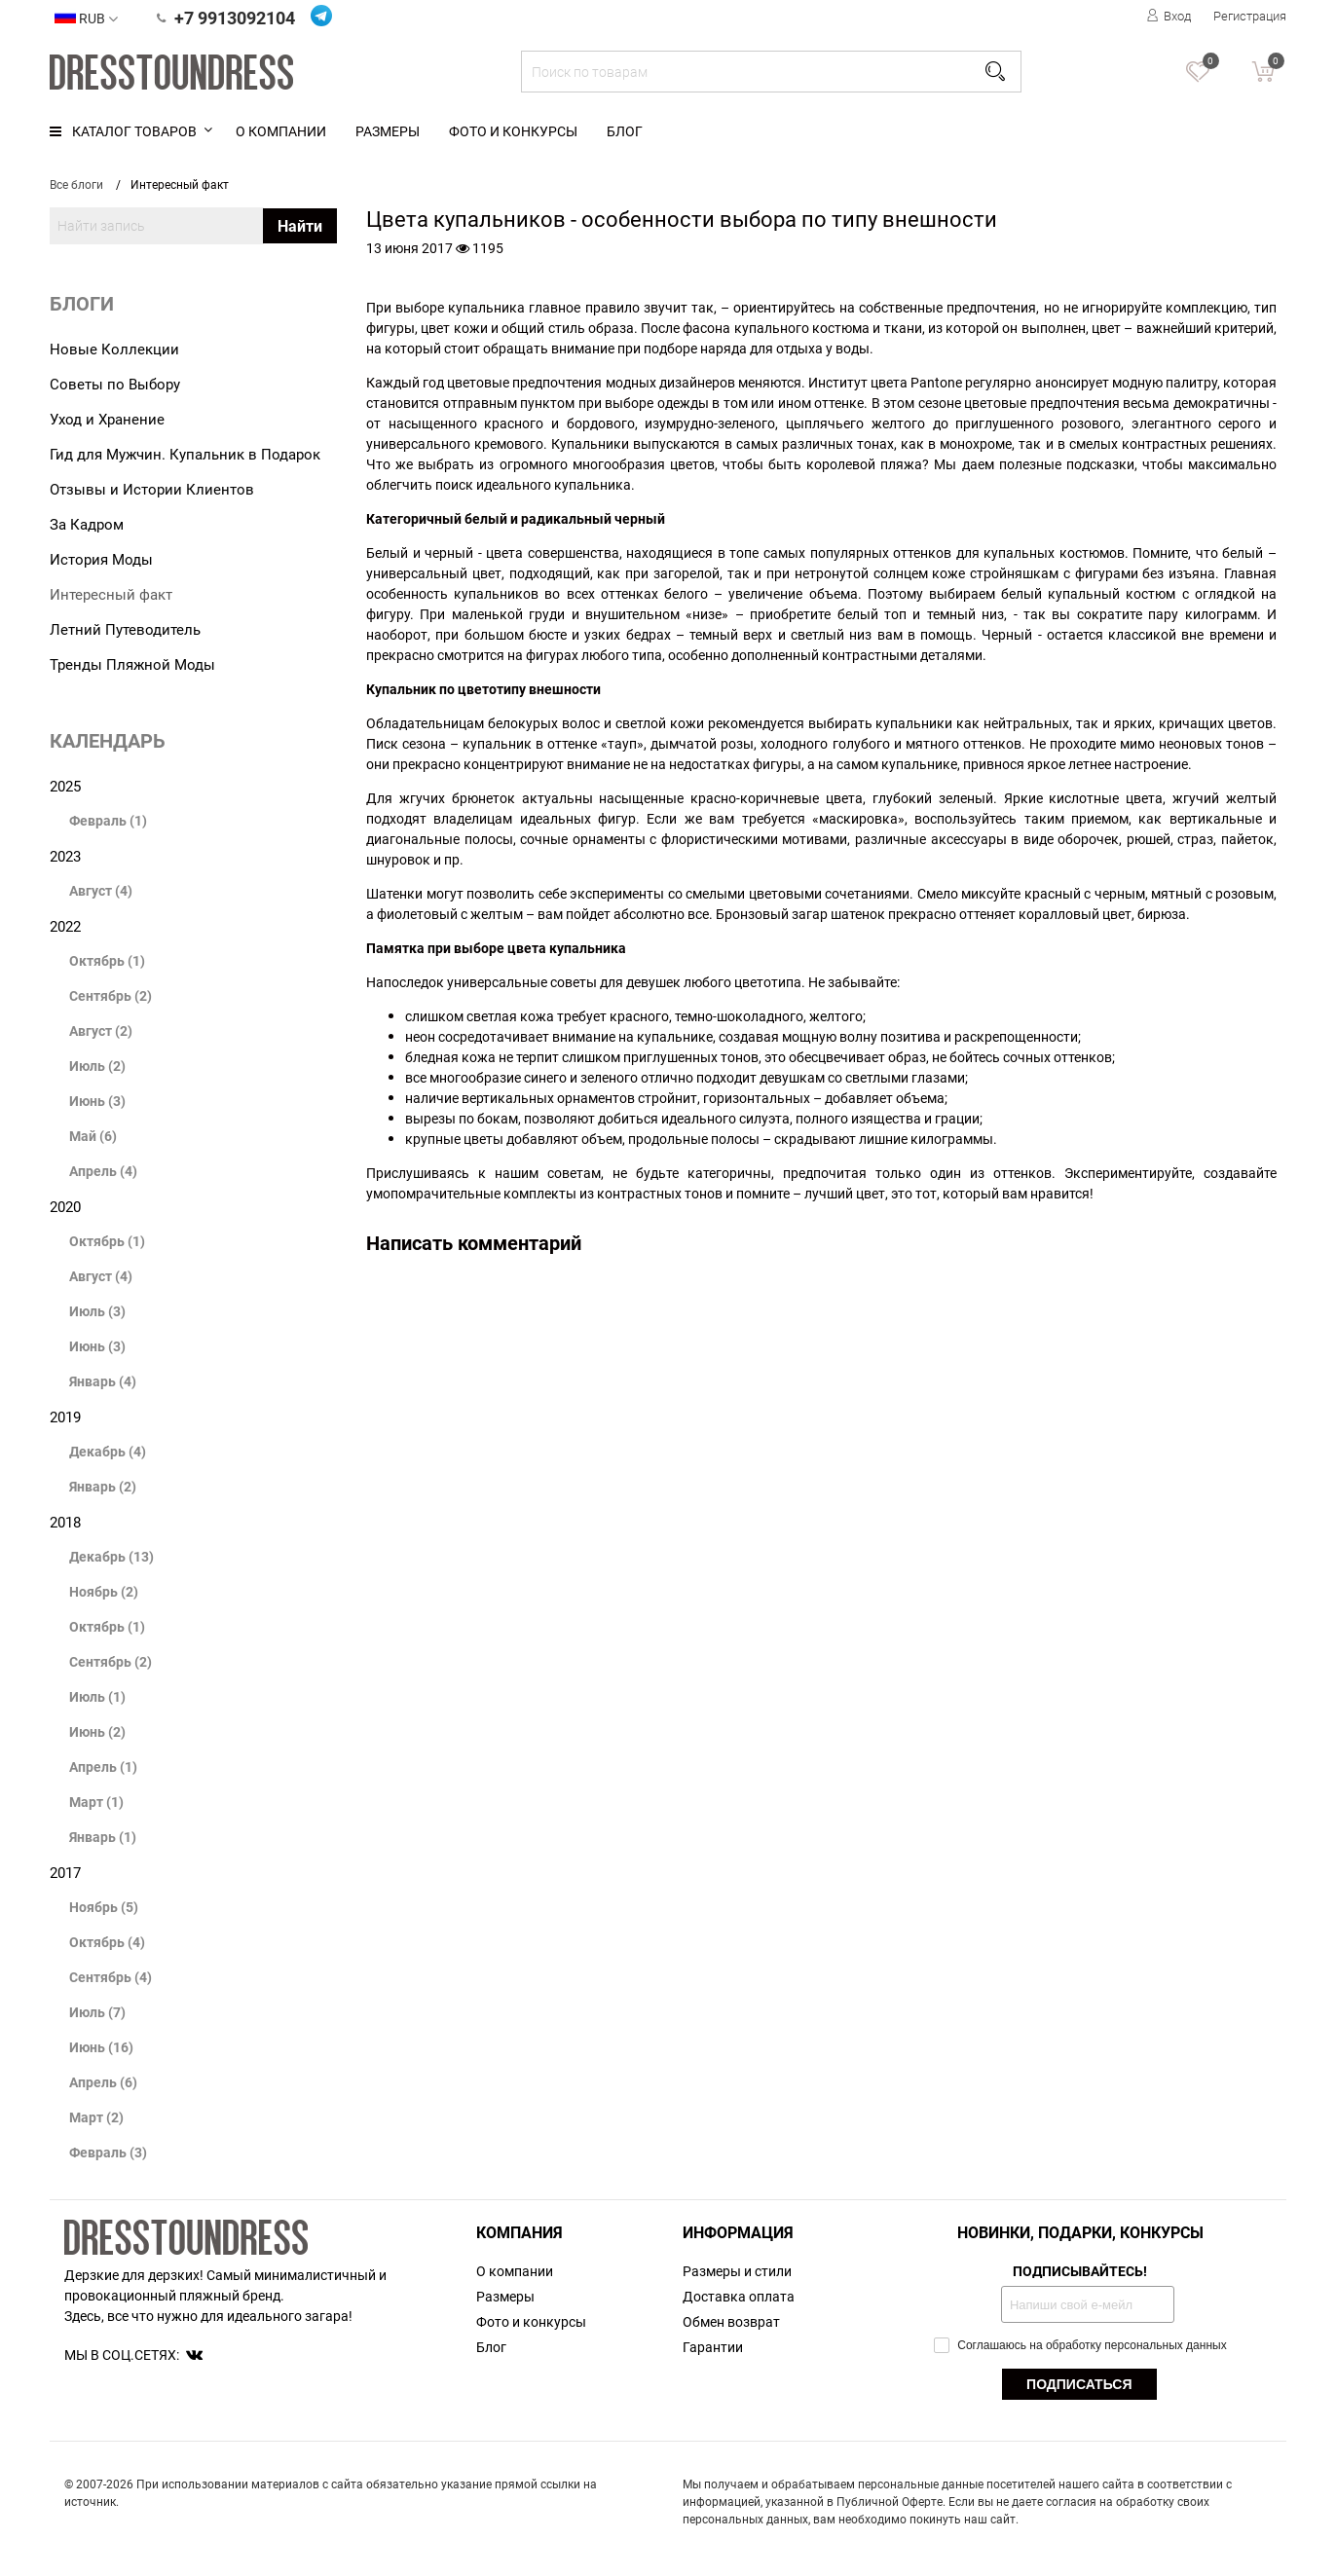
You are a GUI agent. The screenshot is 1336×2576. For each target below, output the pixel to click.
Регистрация (1249, 15)
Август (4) (100, 890)
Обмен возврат (731, 2321)
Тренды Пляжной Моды (132, 664)
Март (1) (96, 1801)
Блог (625, 131)
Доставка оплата (739, 2296)
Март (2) (96, 2117)
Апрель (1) (103, 1766)
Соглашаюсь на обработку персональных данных (1080, 2345)
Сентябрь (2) (110, 995)
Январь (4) (102, 1381)
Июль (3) (97, 1311)
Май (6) (93, 1135)
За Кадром (87, 524)
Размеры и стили (737, 2271)
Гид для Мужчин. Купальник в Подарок (185, 453)
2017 (65, 1872)
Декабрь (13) (111, 1556)
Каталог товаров (123, 131)
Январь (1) (102, 1836)
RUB (86, 16)
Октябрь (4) (107, 1941)
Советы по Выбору (115, 383)
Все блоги (76, 184)
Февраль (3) (108, 2152)
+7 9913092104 (226, 17)
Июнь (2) (97, 1731)
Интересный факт (111, 594)
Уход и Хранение (107, 418)
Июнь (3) (97, 1100)
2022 (65, 926)
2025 (65, 785)
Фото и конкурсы (513, 131)
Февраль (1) (108, 820)
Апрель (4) (103, 1170)
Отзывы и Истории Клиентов (152, 488)
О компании (281, 131)
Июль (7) (97, 2012)
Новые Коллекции (114, 348)
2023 (65, 855)
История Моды (101, 559)
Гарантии (713, 2346)
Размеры (387, 131)
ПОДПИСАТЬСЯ (1079, 2384)
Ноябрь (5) (103, 1906)
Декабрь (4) (107, 1451)
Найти (300, 226)
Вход (1168, 15)
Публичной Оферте (889, 2501)
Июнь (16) (101, 2047)
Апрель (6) (103, 2082)
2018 (65, 1521)
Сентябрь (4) (110, 1977)
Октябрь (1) (107, 960)
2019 (65, 1416)
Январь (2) (102, 1486)
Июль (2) (97, 1065)
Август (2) (100, 1030)
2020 (65, 1206)
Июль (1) (97, 1696)
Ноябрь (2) (103, 1591)
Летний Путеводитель (125, 629)
